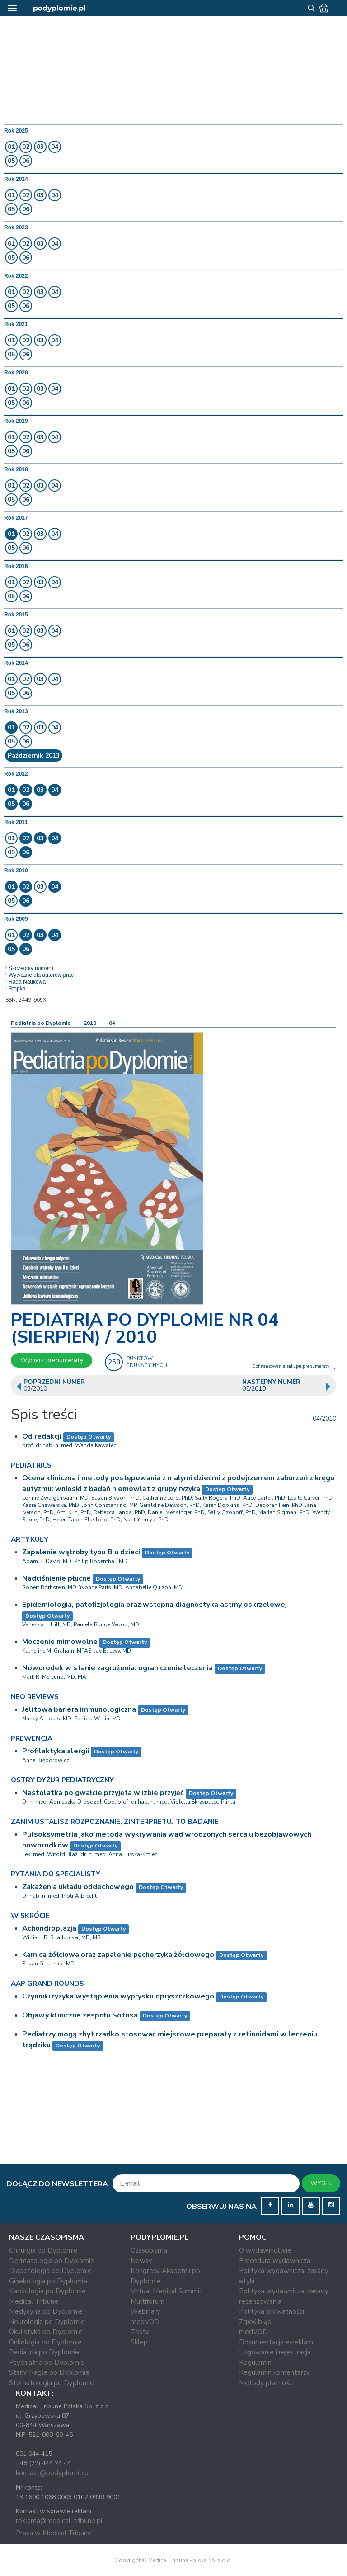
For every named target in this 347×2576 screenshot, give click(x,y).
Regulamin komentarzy (274, 2372)
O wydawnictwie (265, 2250)
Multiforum (147, 2301)
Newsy (141, 2260)
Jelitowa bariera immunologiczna (79, 1709)
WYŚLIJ (321, 2183)
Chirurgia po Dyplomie (43, 2250)
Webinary (145, 2311)
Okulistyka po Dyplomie (46, 2331)
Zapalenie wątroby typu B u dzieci (81, 1552)
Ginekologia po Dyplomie (48, 2281)
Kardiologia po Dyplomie (47, 2291)
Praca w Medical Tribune (54, 2533)
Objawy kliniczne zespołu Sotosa (80, 2015)
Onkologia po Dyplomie (45, 2342)
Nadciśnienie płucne (56, 1578)
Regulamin (255, 2362)
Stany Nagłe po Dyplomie (49, 2372)
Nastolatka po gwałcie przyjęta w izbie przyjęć (103, 1793)
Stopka (17, 988)
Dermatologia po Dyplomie (51, 2260)
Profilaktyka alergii (55, 1751)
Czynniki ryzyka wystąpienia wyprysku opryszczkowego (118, 1996)
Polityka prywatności (271, 2311)
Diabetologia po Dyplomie (50, 2270)
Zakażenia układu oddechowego (78, 1887)
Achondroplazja (49, 1928)
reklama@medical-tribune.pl (59, 2520)
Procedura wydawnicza (274, 2260)
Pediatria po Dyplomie (41, 1023)
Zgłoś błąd (255, 2321)
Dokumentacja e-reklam (276, 2342)
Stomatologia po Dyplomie (51, 2382)
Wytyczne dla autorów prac (41, 975)
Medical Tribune (33, 2301)
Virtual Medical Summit (166, 2291)
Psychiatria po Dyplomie (46, 2362)
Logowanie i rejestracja (275, 2352)
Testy (140, 2331)
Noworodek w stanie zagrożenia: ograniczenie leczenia (117, 1668)
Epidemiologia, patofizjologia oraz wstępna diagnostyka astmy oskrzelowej (154, 1605)
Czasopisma (149, 2250)
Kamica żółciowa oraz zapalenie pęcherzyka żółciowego (118, 1955)
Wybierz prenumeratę (51, 1360)
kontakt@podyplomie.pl (53, 2472)
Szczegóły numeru (31, 968)
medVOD (145, 2321)
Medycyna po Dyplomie (46, 2311)
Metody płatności (266, 2382)
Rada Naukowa (27, 982)
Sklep (139, 2342)
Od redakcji (41, 1436)
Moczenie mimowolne (60, 1642)
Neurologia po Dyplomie (47, 2321)
